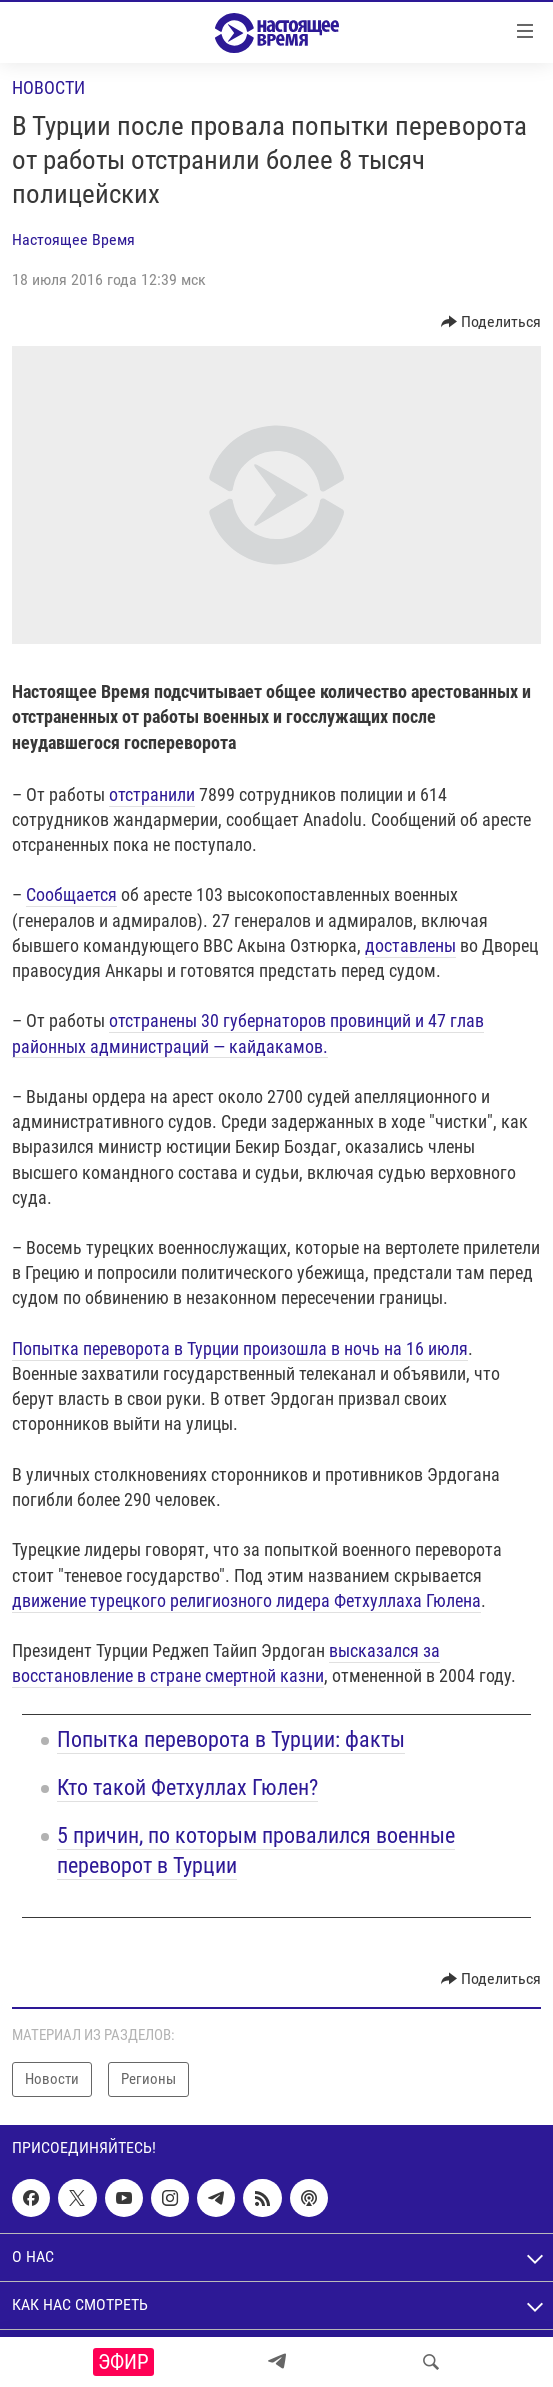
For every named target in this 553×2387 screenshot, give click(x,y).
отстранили (152, 794)
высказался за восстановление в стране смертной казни (226, 1663)
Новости (48, 87)
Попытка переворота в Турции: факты (231, 1739)
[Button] (491, 322)
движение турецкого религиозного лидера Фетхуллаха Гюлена (246, 1600)
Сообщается (71, 894)
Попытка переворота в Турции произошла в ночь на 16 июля (240, 1348)
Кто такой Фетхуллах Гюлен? (187, 1787)
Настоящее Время (73, 239)
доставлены (410, 945)
